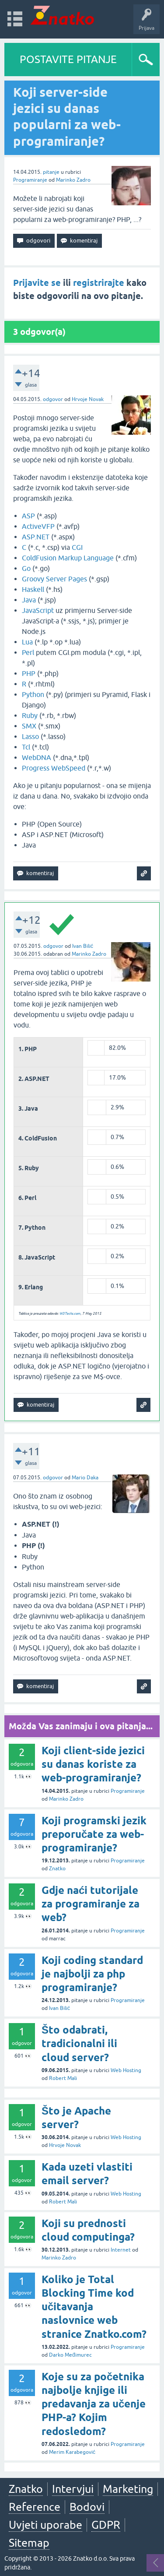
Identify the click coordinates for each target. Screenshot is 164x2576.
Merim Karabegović (72, 2452)
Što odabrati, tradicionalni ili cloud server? (79, 2043)
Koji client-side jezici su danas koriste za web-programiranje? (93, 1764)
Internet (121, 2250)
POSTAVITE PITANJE (68, 59)
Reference (34, 2507)
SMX (29, 726)
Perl (28, 652)
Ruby (30, 715)
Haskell (33, 589)
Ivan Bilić (82, 946)
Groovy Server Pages (54, 579)
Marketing (128, 2489)
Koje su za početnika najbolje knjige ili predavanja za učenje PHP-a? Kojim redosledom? (94, 2404)
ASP (28, 516)
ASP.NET (35, 537)
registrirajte (98, 283)
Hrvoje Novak (88, 399)
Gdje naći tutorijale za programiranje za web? (91, 1904)
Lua (27, 642)
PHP (28, 673)
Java (29, 600)
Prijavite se (37, 283)
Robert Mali (63, 2078)
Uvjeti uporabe (45, 2525)
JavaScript (38, 610)
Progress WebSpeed (53, 768)
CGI (77, 547)
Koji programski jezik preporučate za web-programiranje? (94, 1834)
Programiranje (30, 180)
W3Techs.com (69, 1314)
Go (26, 568)
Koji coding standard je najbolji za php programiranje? (92, 1974)
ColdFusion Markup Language (68, 558)
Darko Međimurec (70, 2355)
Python (33, 694)
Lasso (30, 736)
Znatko (57, 1868)
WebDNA (36, 757)
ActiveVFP (38, 526)
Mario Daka (85, 1478)
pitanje (51, 172)
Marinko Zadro (73, 180)
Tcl (26, 747)
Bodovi (87, 2507)
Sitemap (29, 2543)
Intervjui (73, 2489)
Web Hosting (126, 2070)
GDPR (105, 2525)
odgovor (53, 399)
